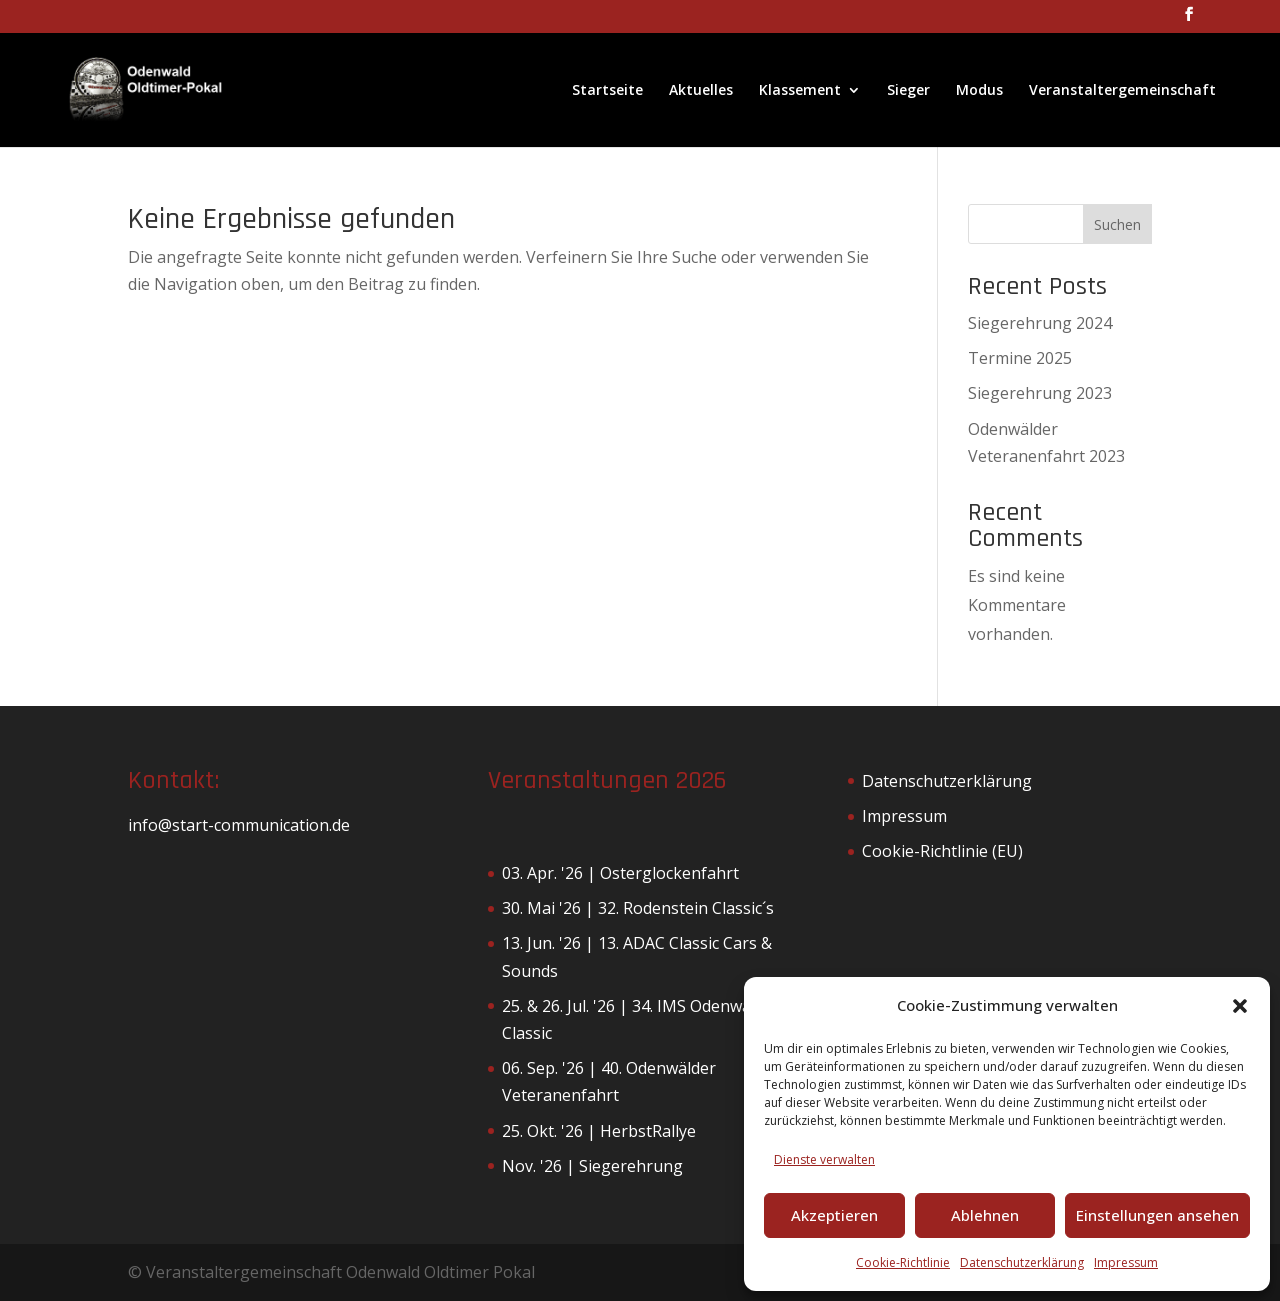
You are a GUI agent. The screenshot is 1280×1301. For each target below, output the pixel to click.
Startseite (607, 91)
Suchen (1117, 224)
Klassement (800, 91)
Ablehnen (985, 1215)
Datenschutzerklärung (1022, 1262)
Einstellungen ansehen (1157, 1215)
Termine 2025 (1020, 358)
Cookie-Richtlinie (903, 1262)
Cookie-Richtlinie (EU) (942, 851)
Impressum (1126, 1262)
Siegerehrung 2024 (1040, 323)
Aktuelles (701, 91)
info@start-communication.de (239, 825)
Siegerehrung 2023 (1040, 393)
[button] (1240, 1006)
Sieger (908, 91)
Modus (979, 91)
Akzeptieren (834, 1215)
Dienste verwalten (824, 1159)
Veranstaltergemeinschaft (1122, 91)
